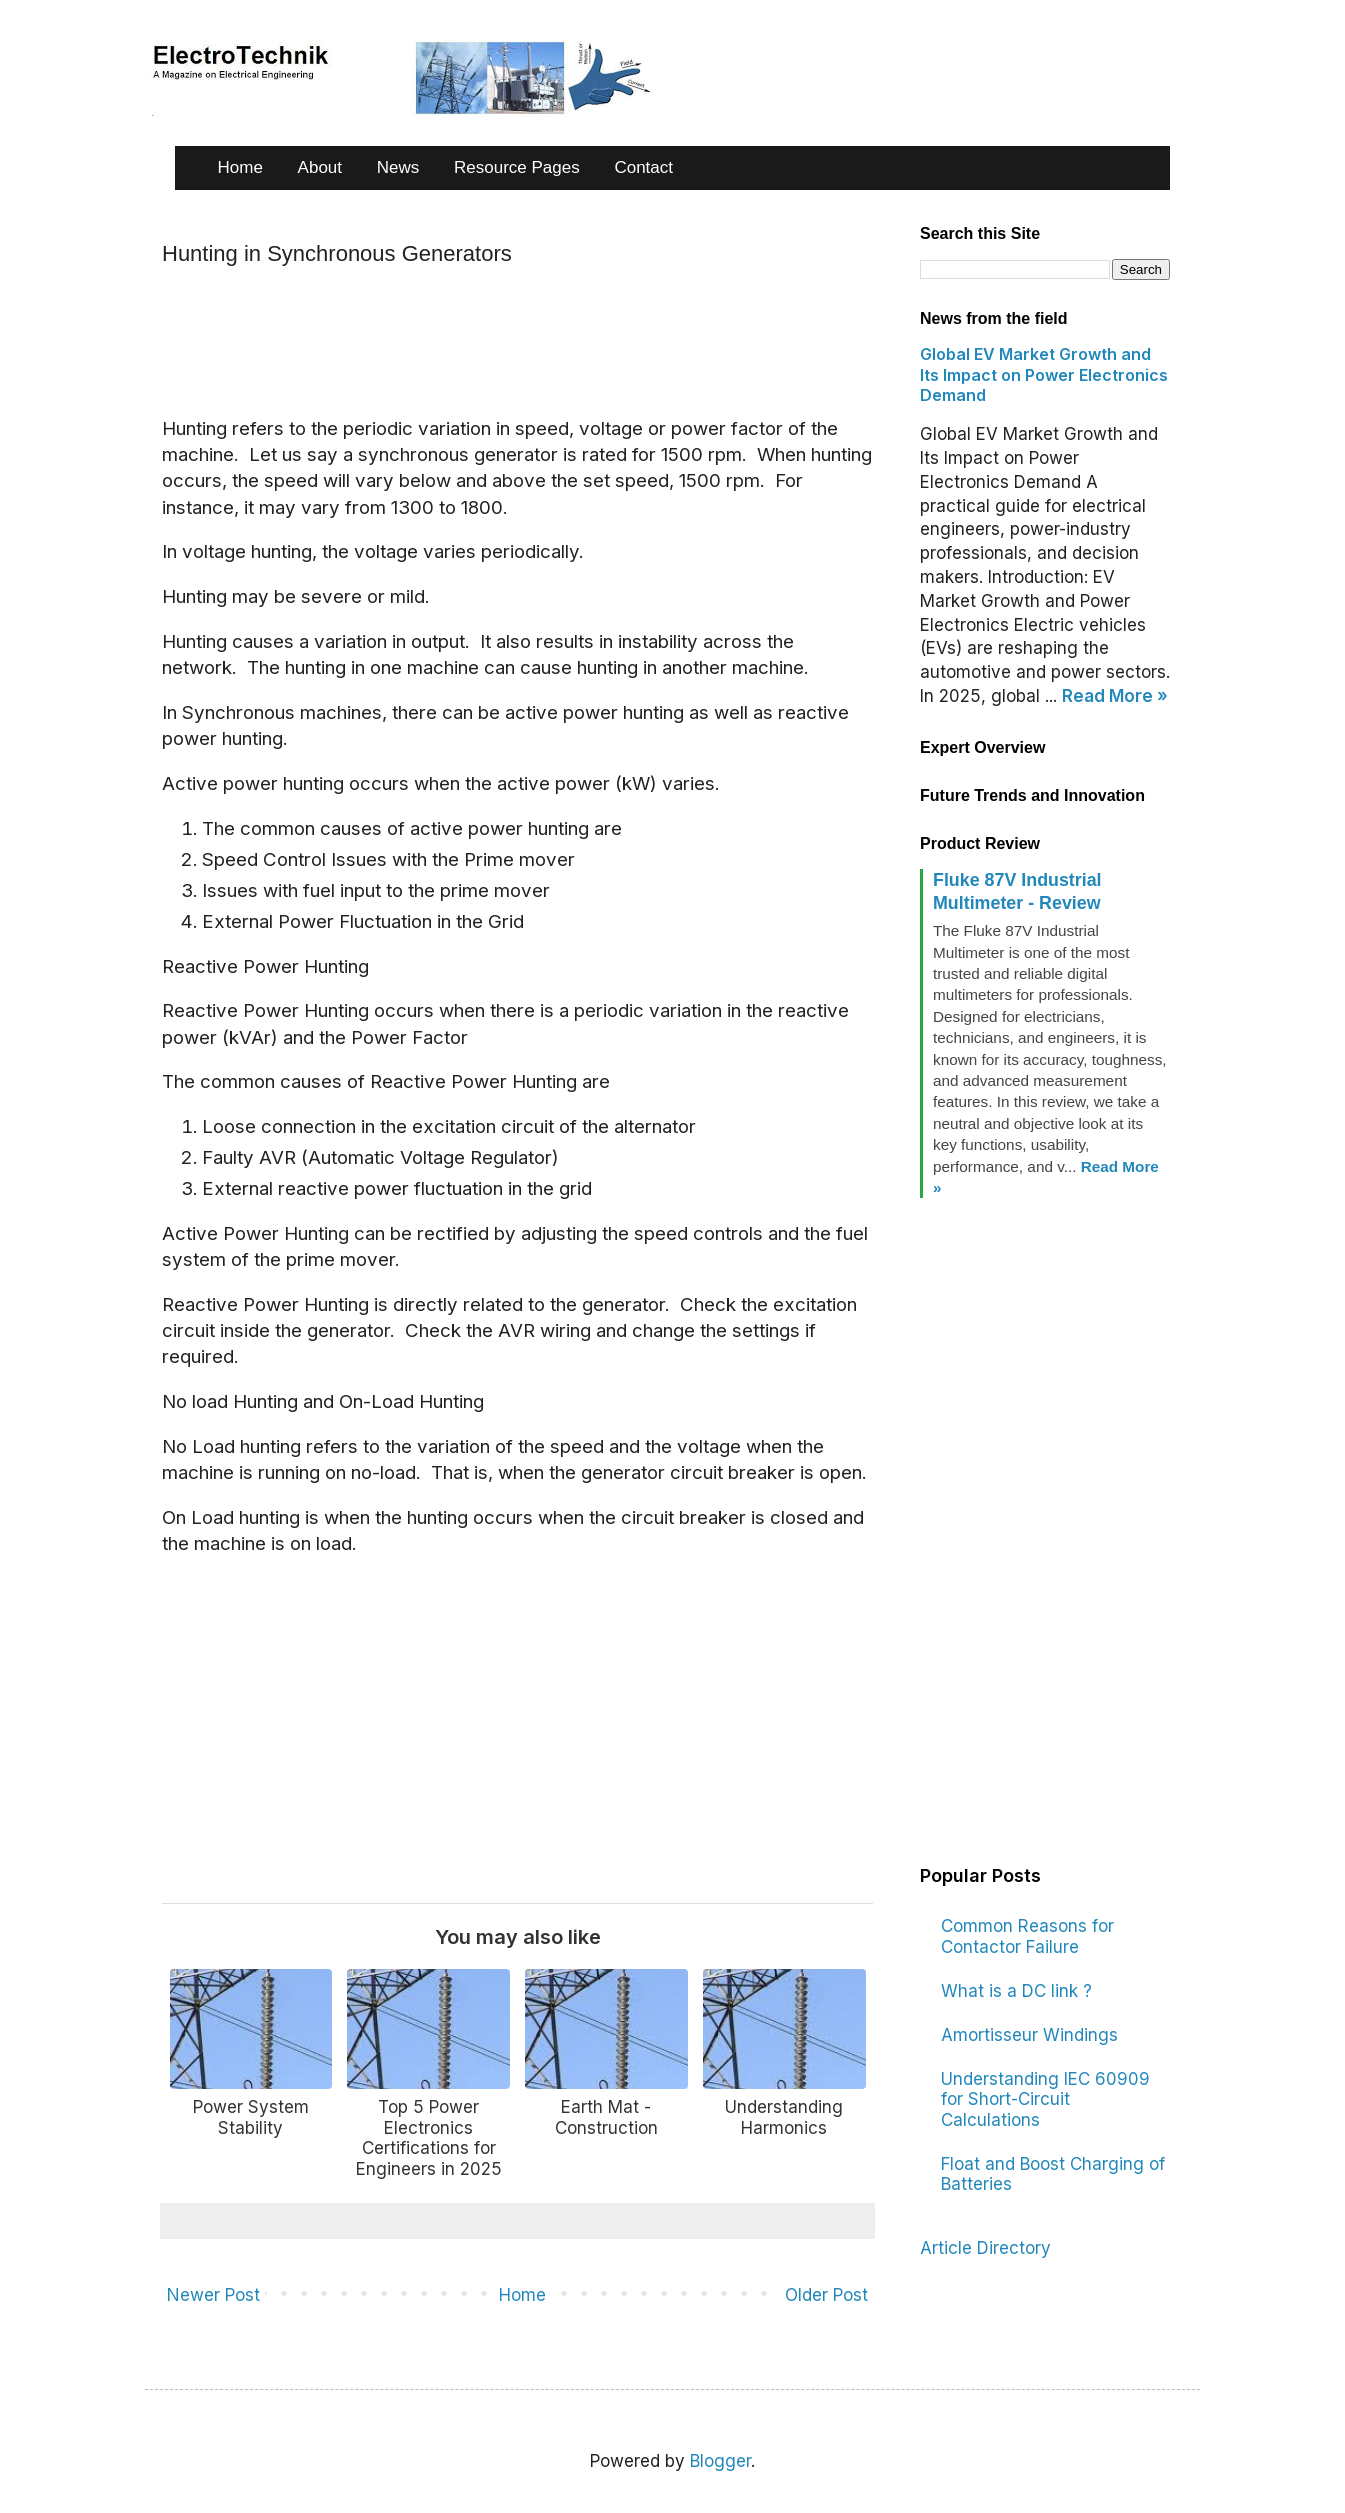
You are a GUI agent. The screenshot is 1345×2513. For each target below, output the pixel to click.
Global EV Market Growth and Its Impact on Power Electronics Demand (1044, 375)
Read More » (1115, 696)
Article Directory (985, 2248)
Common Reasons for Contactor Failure (1027, 1936)
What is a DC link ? (1016, 1991)
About (320, 167)
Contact (643, 167)
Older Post (826, 2295)
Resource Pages (517, 167)
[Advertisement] (526, 340)
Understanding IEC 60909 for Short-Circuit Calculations (1045, 2099)
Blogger (720, 2461)
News (398, 167)
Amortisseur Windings (1029, 2035)
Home (240, 167)
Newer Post (213, 2295)
